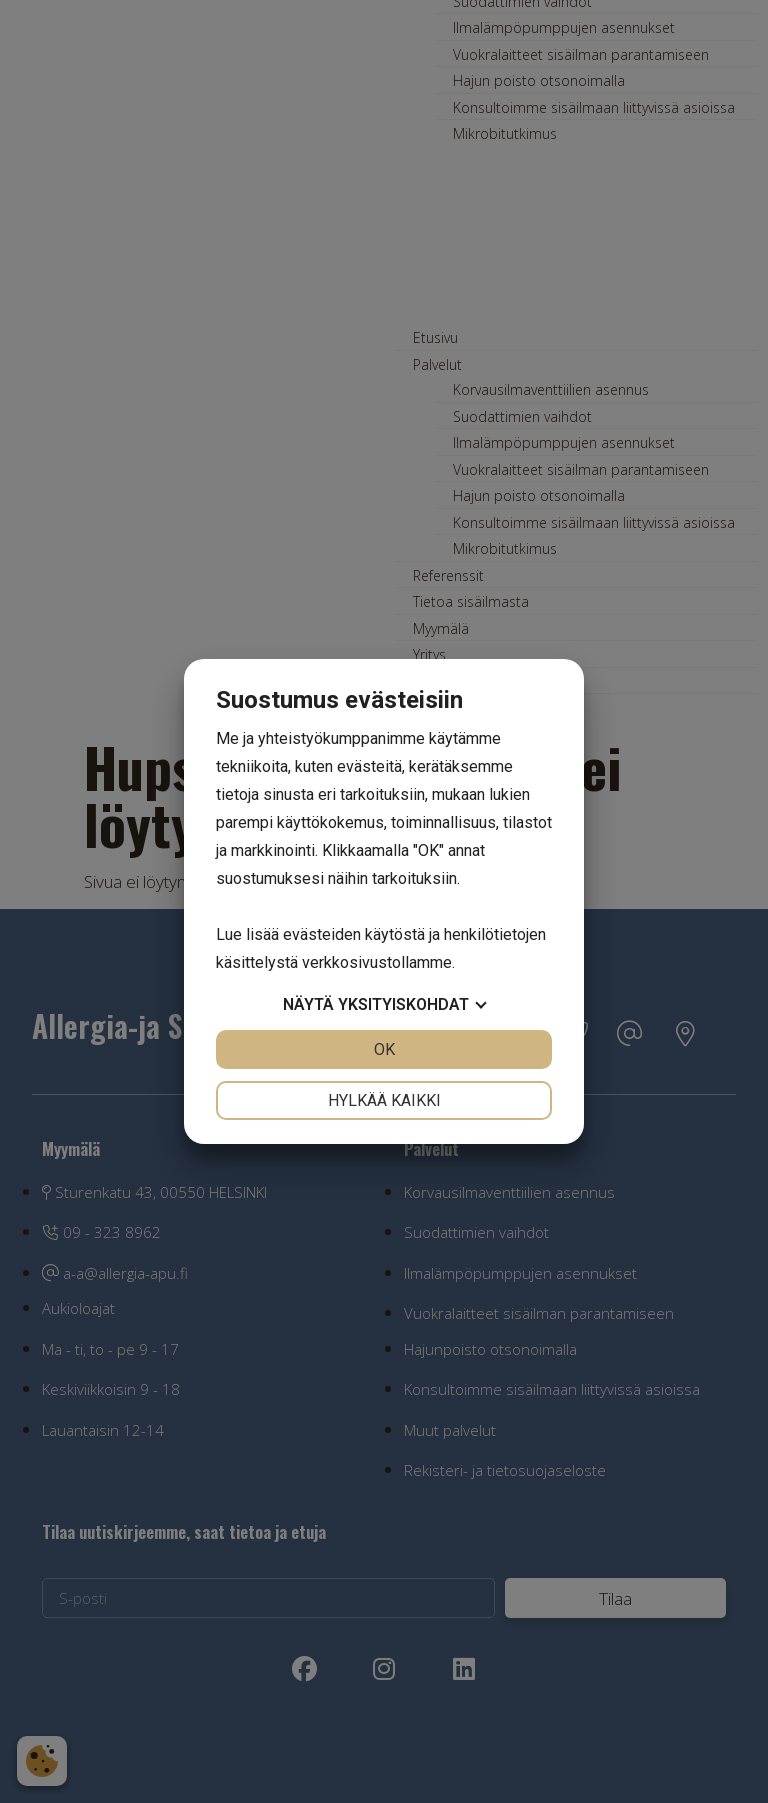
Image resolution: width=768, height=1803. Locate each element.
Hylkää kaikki (384, 1100)
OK (384, 1049)
